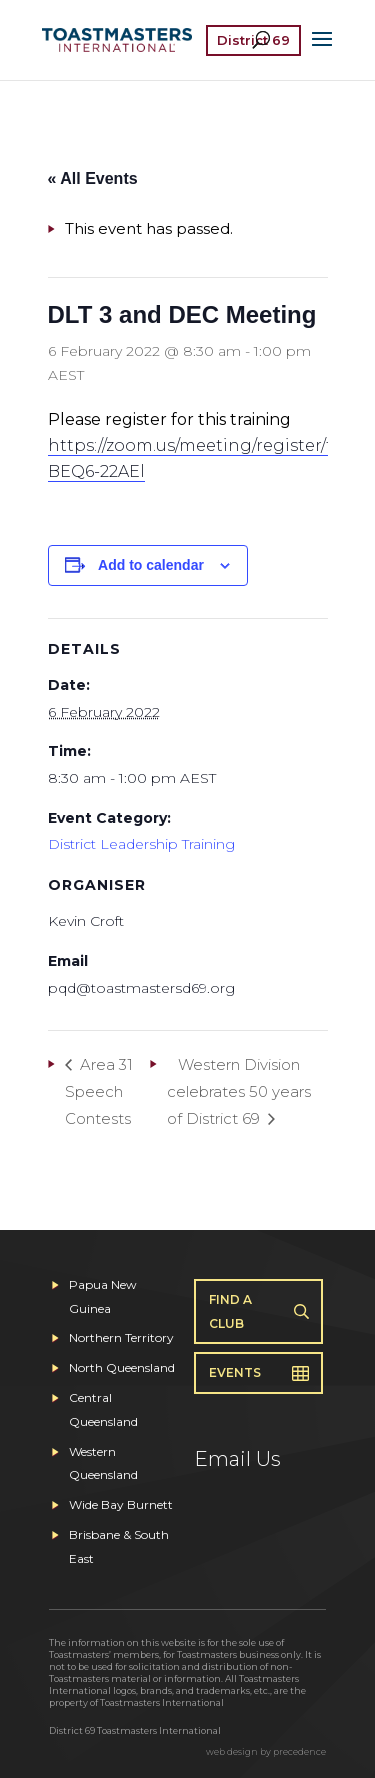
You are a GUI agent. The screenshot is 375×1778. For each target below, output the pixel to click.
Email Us (237, 1459)
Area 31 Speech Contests (99, 1091)
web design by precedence (266, 1751)
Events (235, 1372)
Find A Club (230, 1311)
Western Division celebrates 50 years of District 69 (239, 1091)
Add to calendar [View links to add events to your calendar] (151, 565)
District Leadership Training (141, 844)
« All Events (93, 178)
